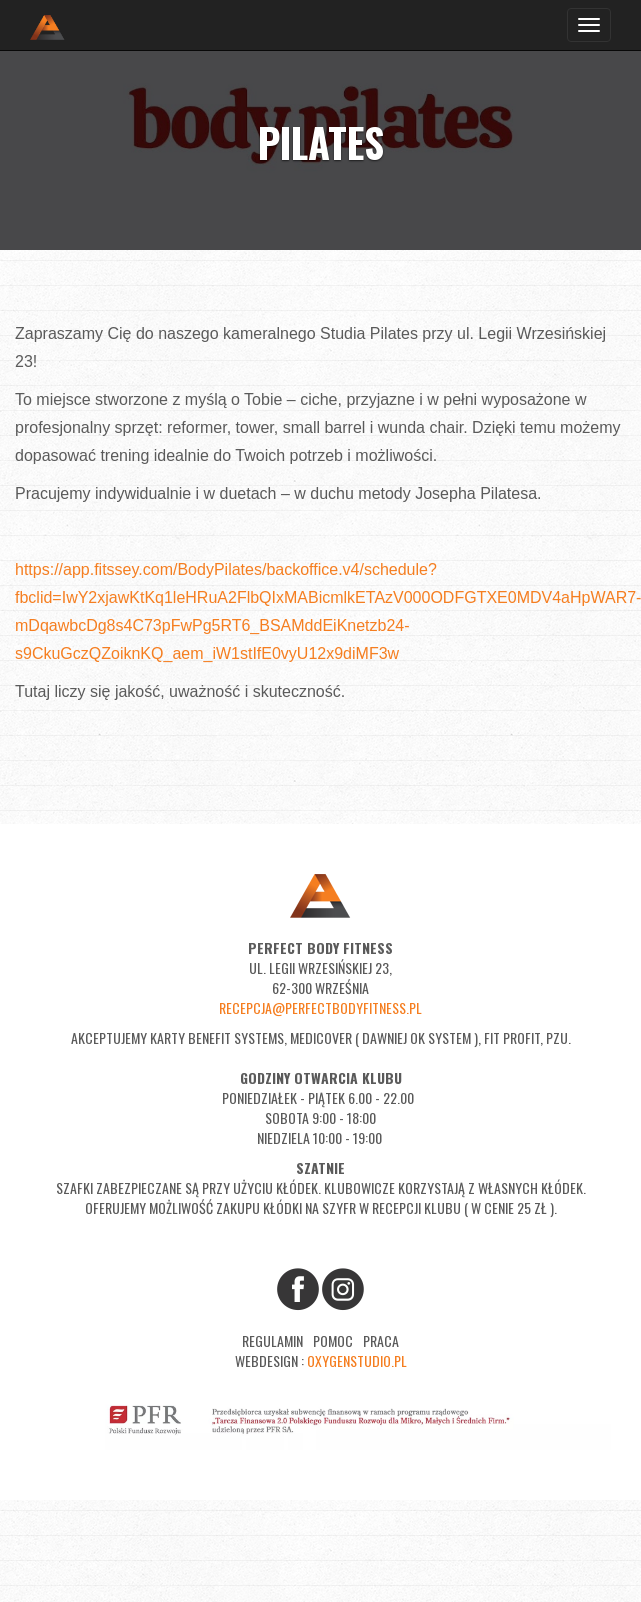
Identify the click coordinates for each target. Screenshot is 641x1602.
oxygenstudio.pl (357, 1360)
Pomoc (333, 1340)
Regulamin (272, 1340)
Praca (381, 1340)
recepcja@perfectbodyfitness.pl (320, 1007)
